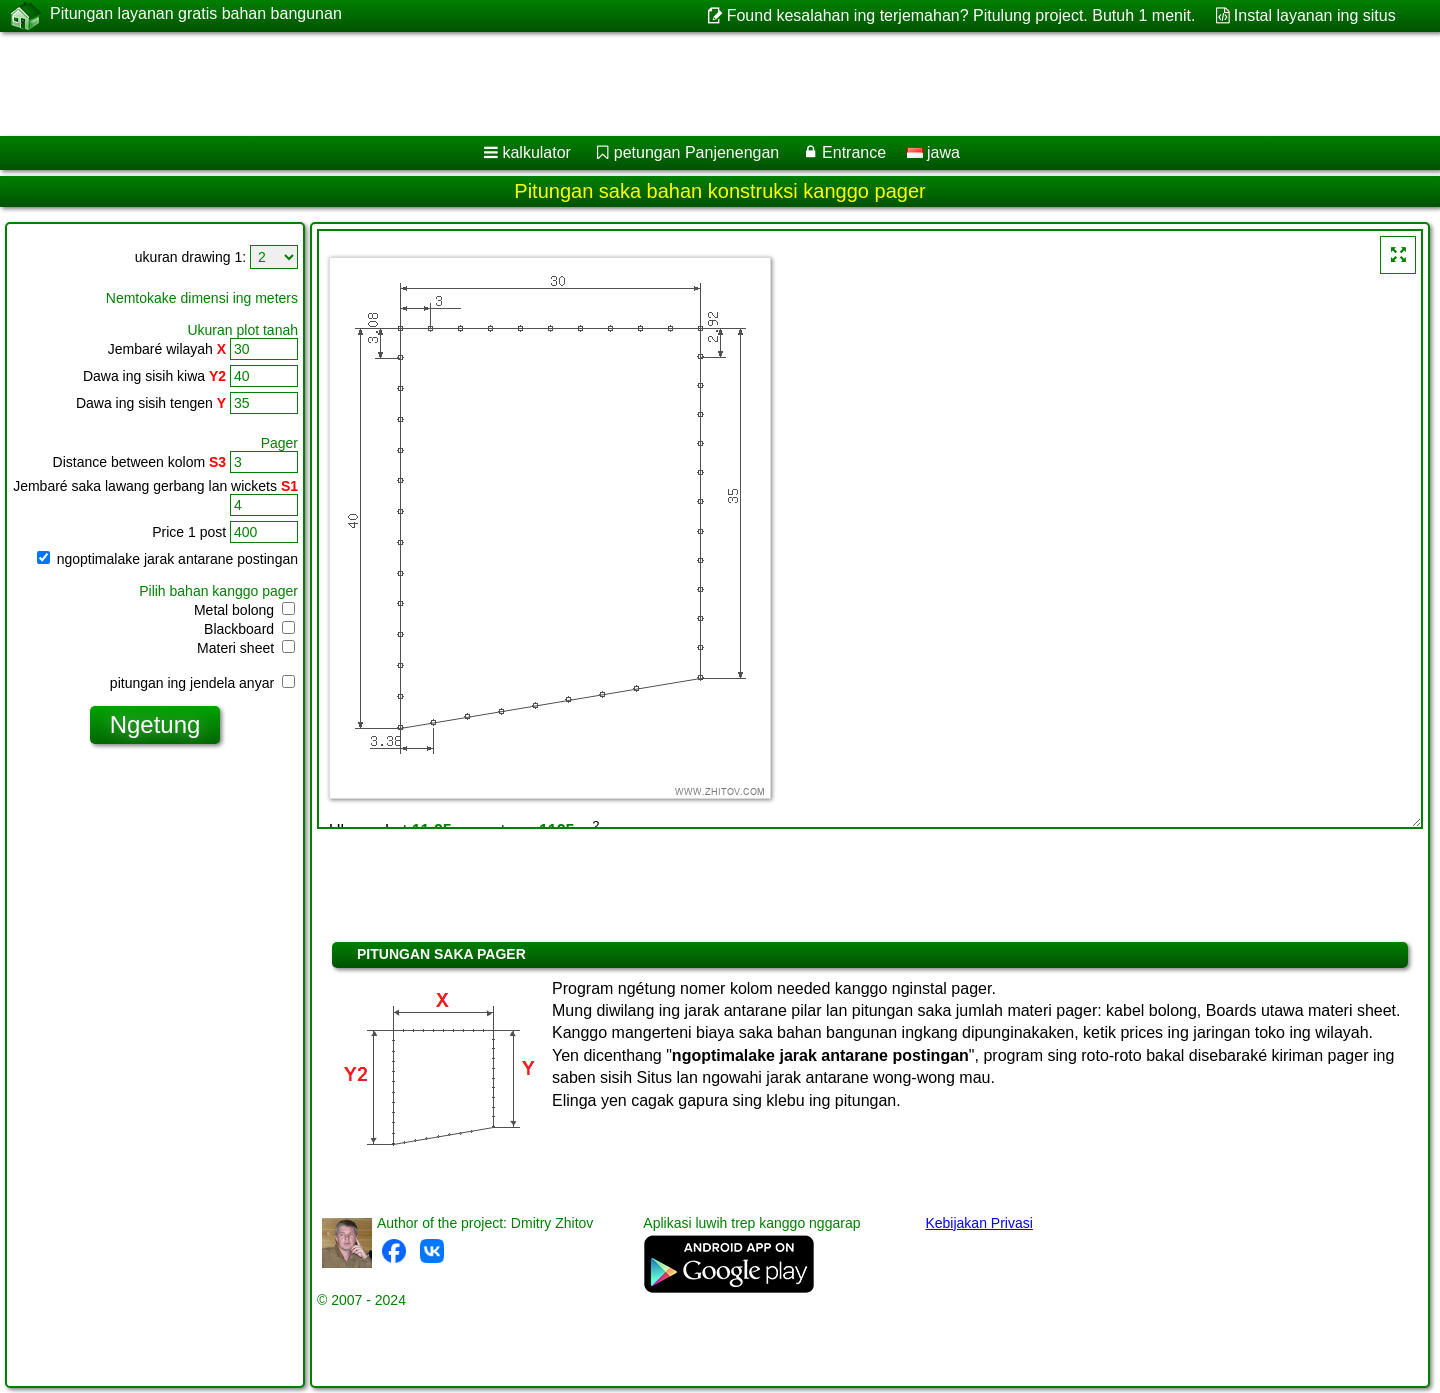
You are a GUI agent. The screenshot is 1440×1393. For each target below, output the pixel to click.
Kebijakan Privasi (978, 1223)
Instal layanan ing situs (1315, 15)
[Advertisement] (607, 84)
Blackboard (249, 629)
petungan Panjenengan (697, 152)
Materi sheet (246, 648)
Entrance (854, 152)
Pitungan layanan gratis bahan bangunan (196, 15)
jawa (933, 152)
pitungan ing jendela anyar (202, 683)
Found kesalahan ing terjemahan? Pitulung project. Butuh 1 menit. (961, 15)
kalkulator (536, 152)
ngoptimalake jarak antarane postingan (167, 559)
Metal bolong (244, 610)
